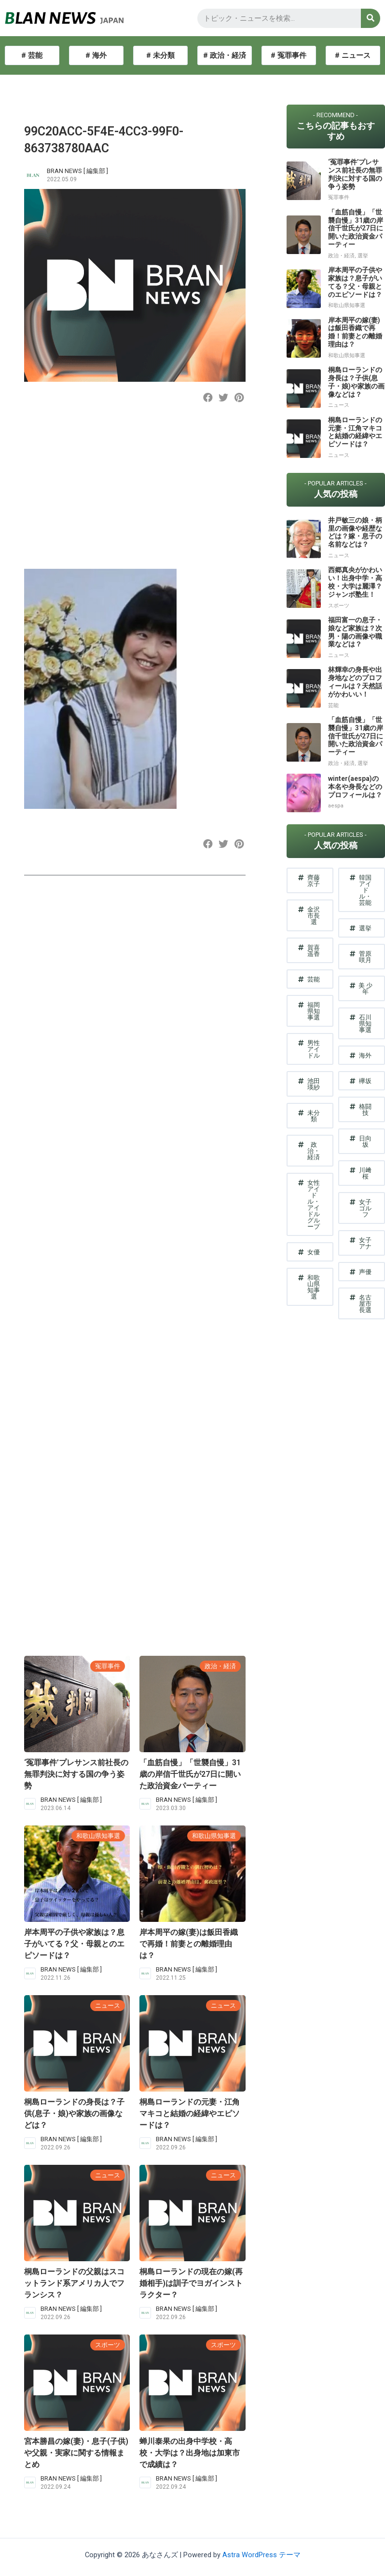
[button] (208, 397)
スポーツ (107, 2344)
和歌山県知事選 (98, 1835)
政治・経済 (220, 1666)
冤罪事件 (107, 1666)
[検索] (370, 18)
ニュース (107, 2005)
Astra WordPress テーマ (261, 2554)
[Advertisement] (133, 494)
